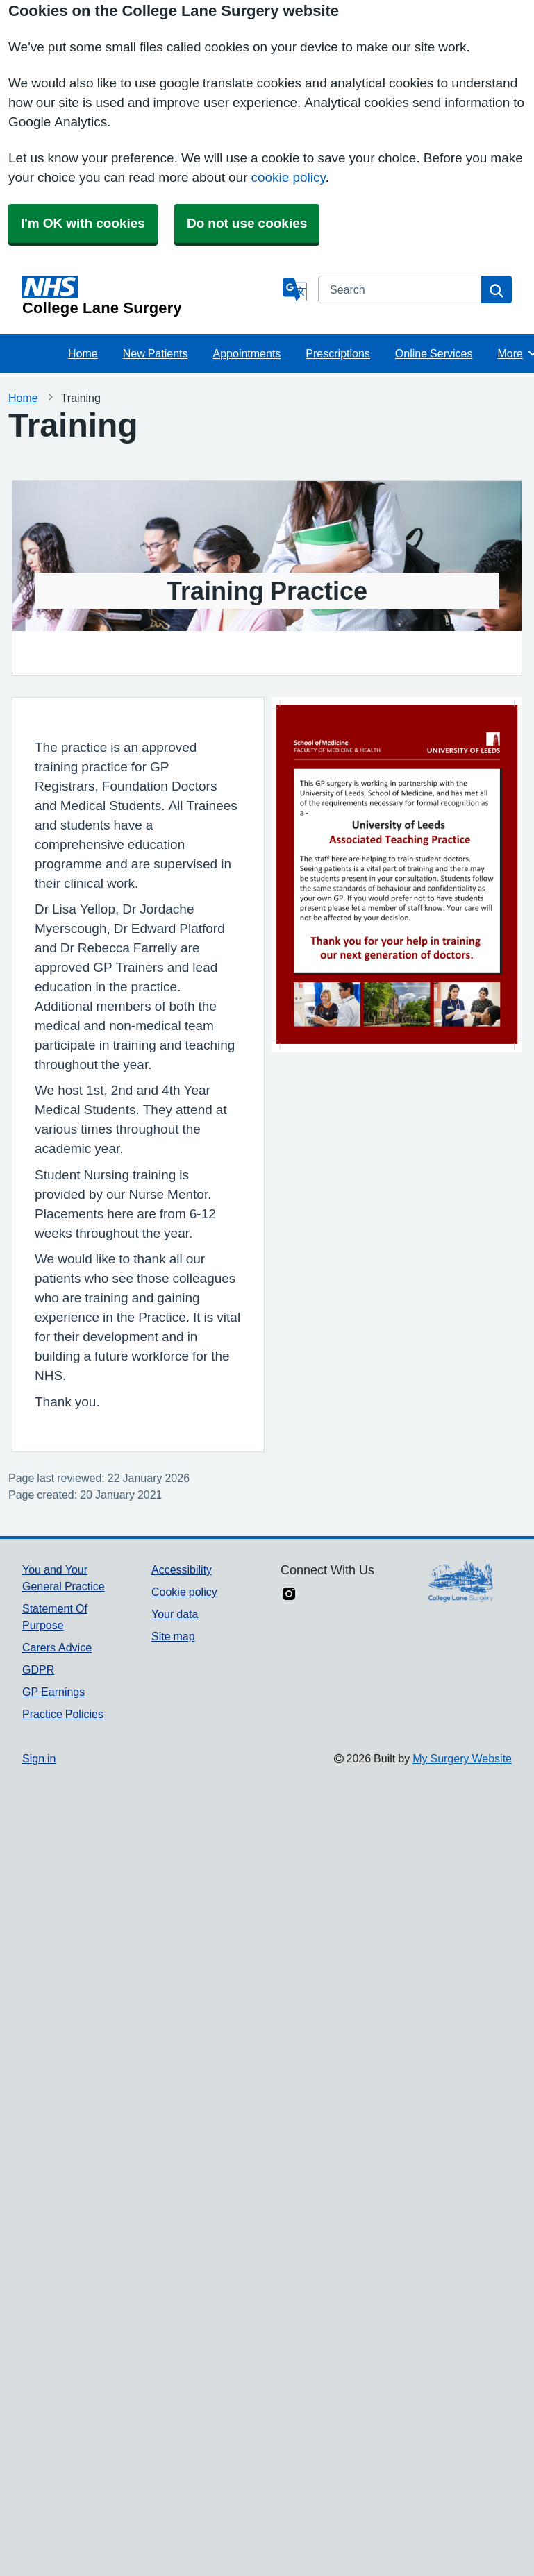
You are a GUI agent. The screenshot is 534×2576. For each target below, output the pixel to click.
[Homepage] (150, 296)
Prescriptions (337, 353)
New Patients (155, 353)
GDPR (38, 1669)
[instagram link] (289, 1595)
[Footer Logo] (461, 1581)
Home (83, 353)
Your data (174, 1613)
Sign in (39, 1758)
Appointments (247, 353)
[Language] (295, 289)
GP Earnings (53, 1691)
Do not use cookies (247, 223)
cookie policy (288, 177)
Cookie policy (184, 1591)
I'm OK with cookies (83, 223)
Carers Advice (57, 1647)
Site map (173, 1636)
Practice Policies (62, 1713)
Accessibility (181, 1569)
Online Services (434, 353)
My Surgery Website (462, 1758)
